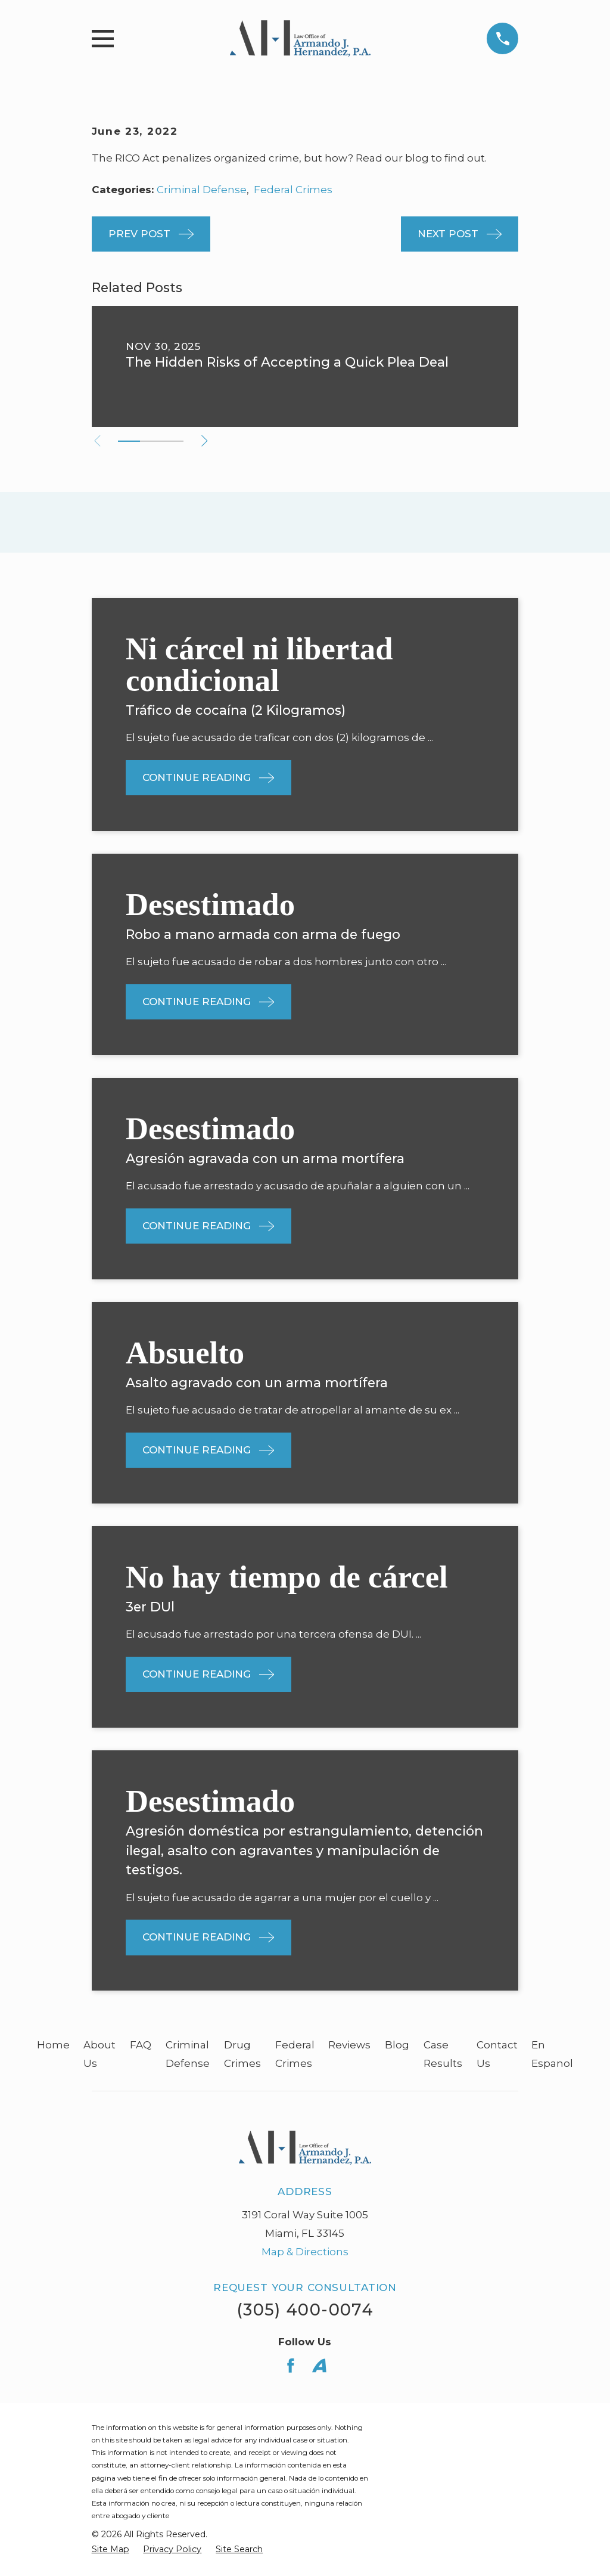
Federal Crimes (293, 190)
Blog (397, 2045)
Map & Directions (305, 2252)
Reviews (349, 2045)
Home (53, 2045)
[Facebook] (291, 2365)
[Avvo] (319, 2365)
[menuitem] (110, 2550)
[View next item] (207, 441)
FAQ (140, 2045)
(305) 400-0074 (305, 2310)
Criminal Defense (202, 190)
